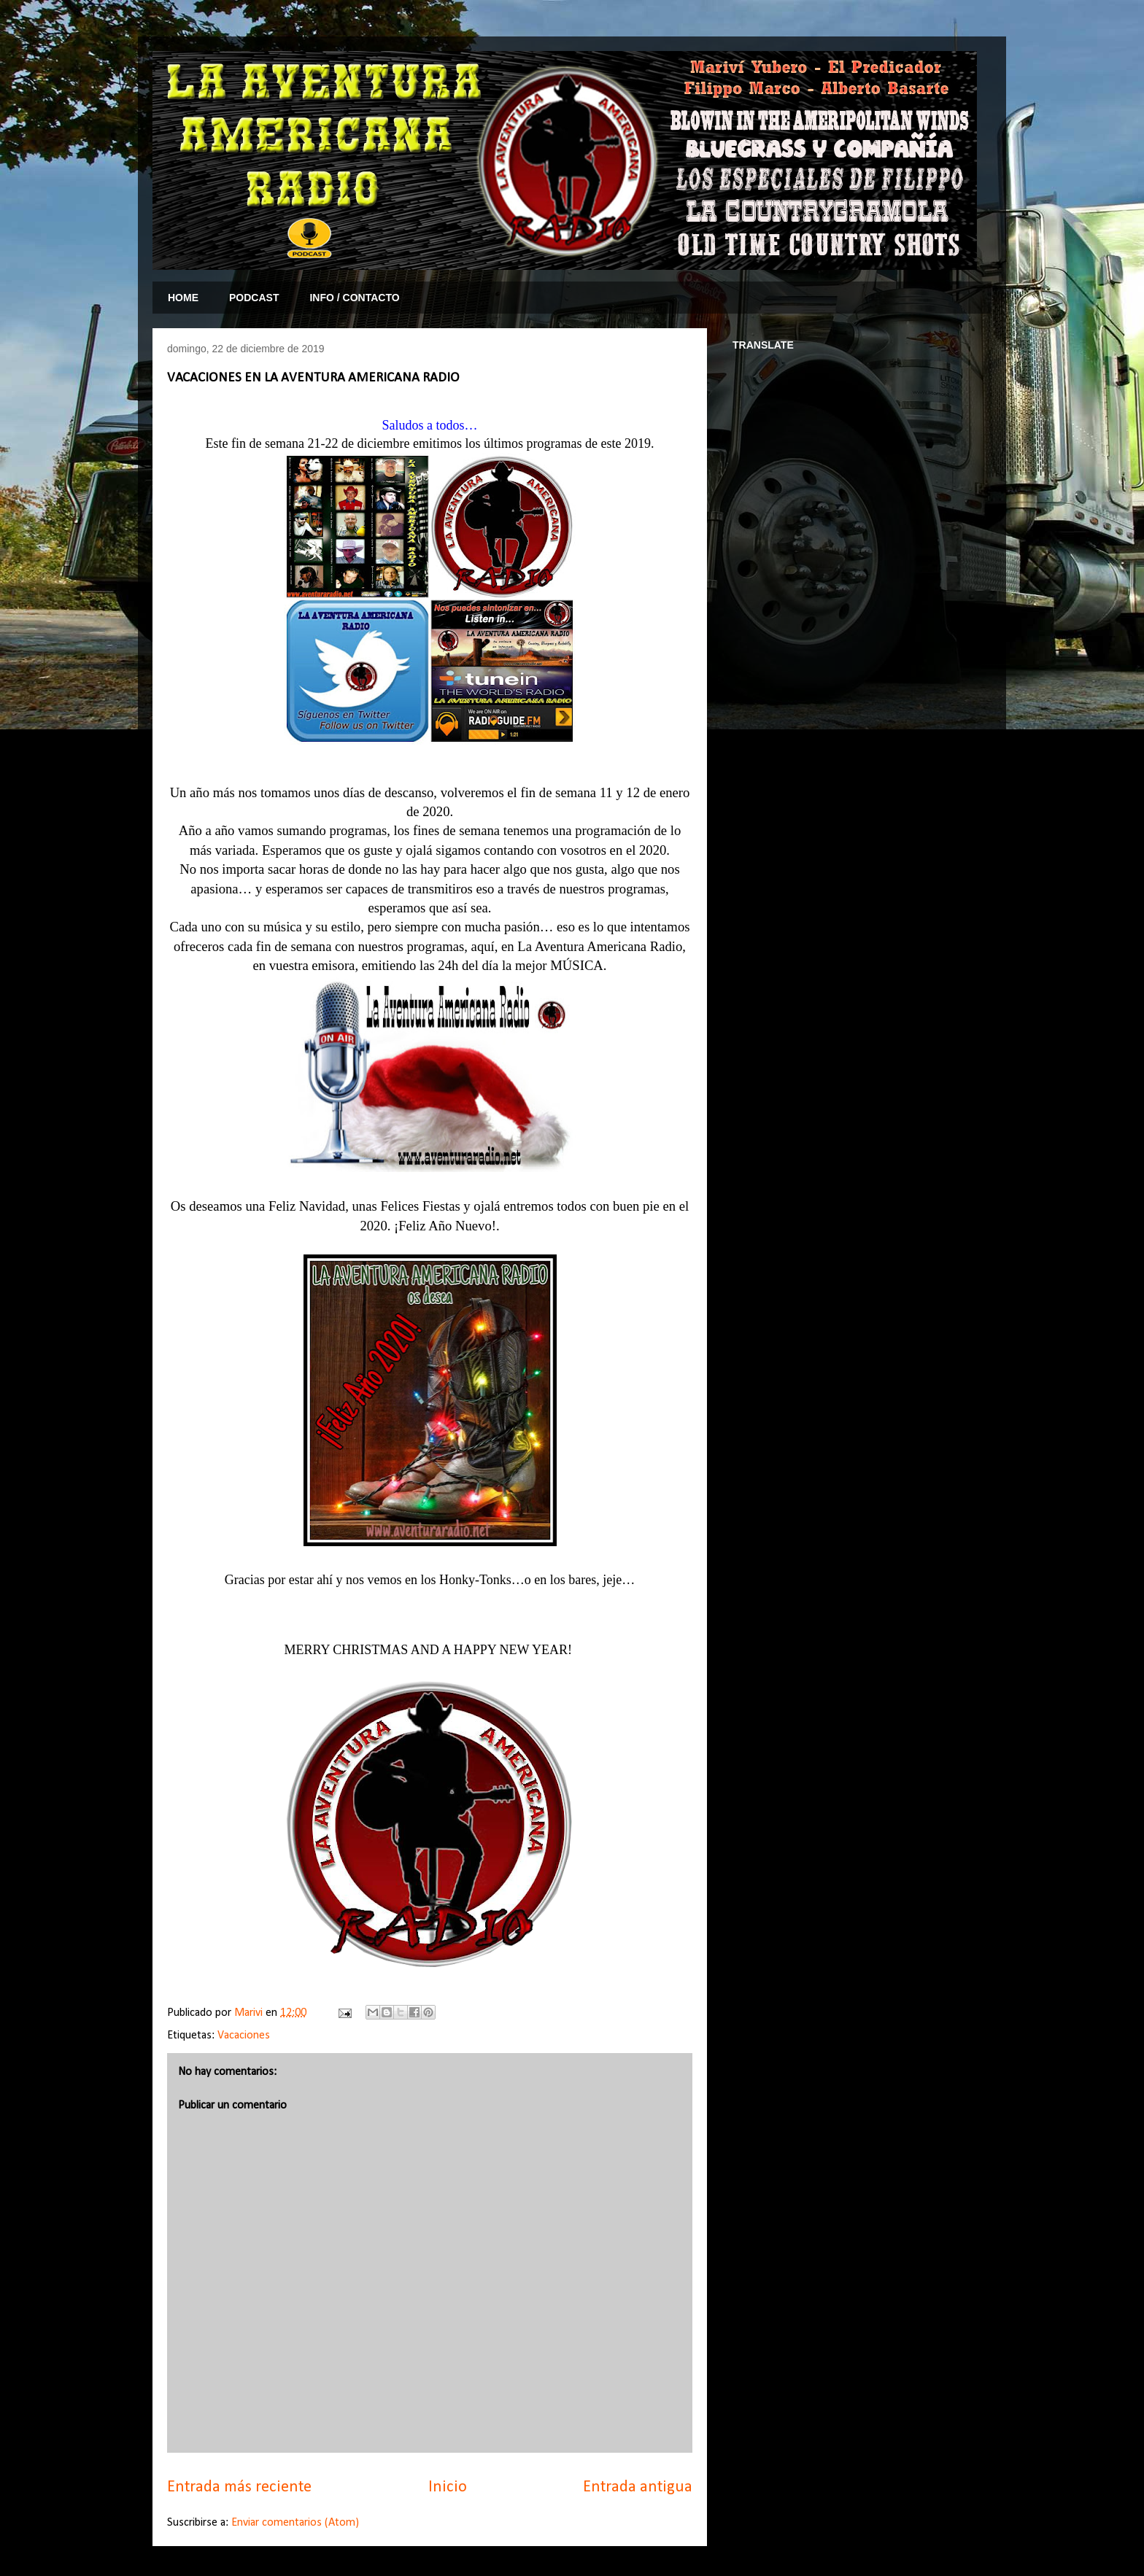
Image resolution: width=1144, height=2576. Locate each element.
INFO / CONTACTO (354, 297)
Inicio (447, 2487)
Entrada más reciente (239, 2487)
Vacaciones (243, 2035)
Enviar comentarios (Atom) (295, 2523)
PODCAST (254, 297)
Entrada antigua (637, 2487)
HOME (183, 297)
